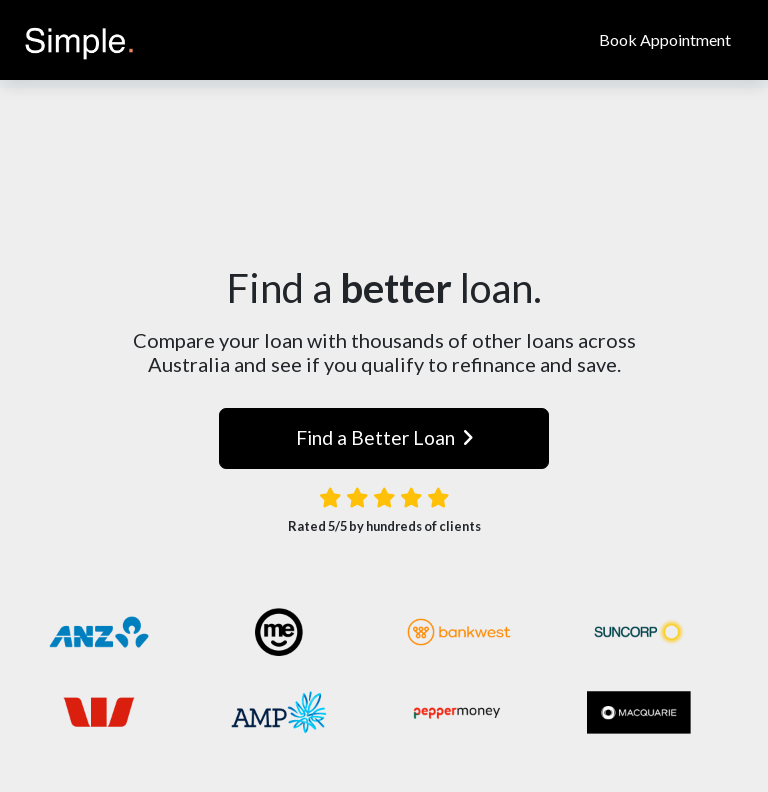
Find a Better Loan (384, 437)
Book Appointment (665, 39)
